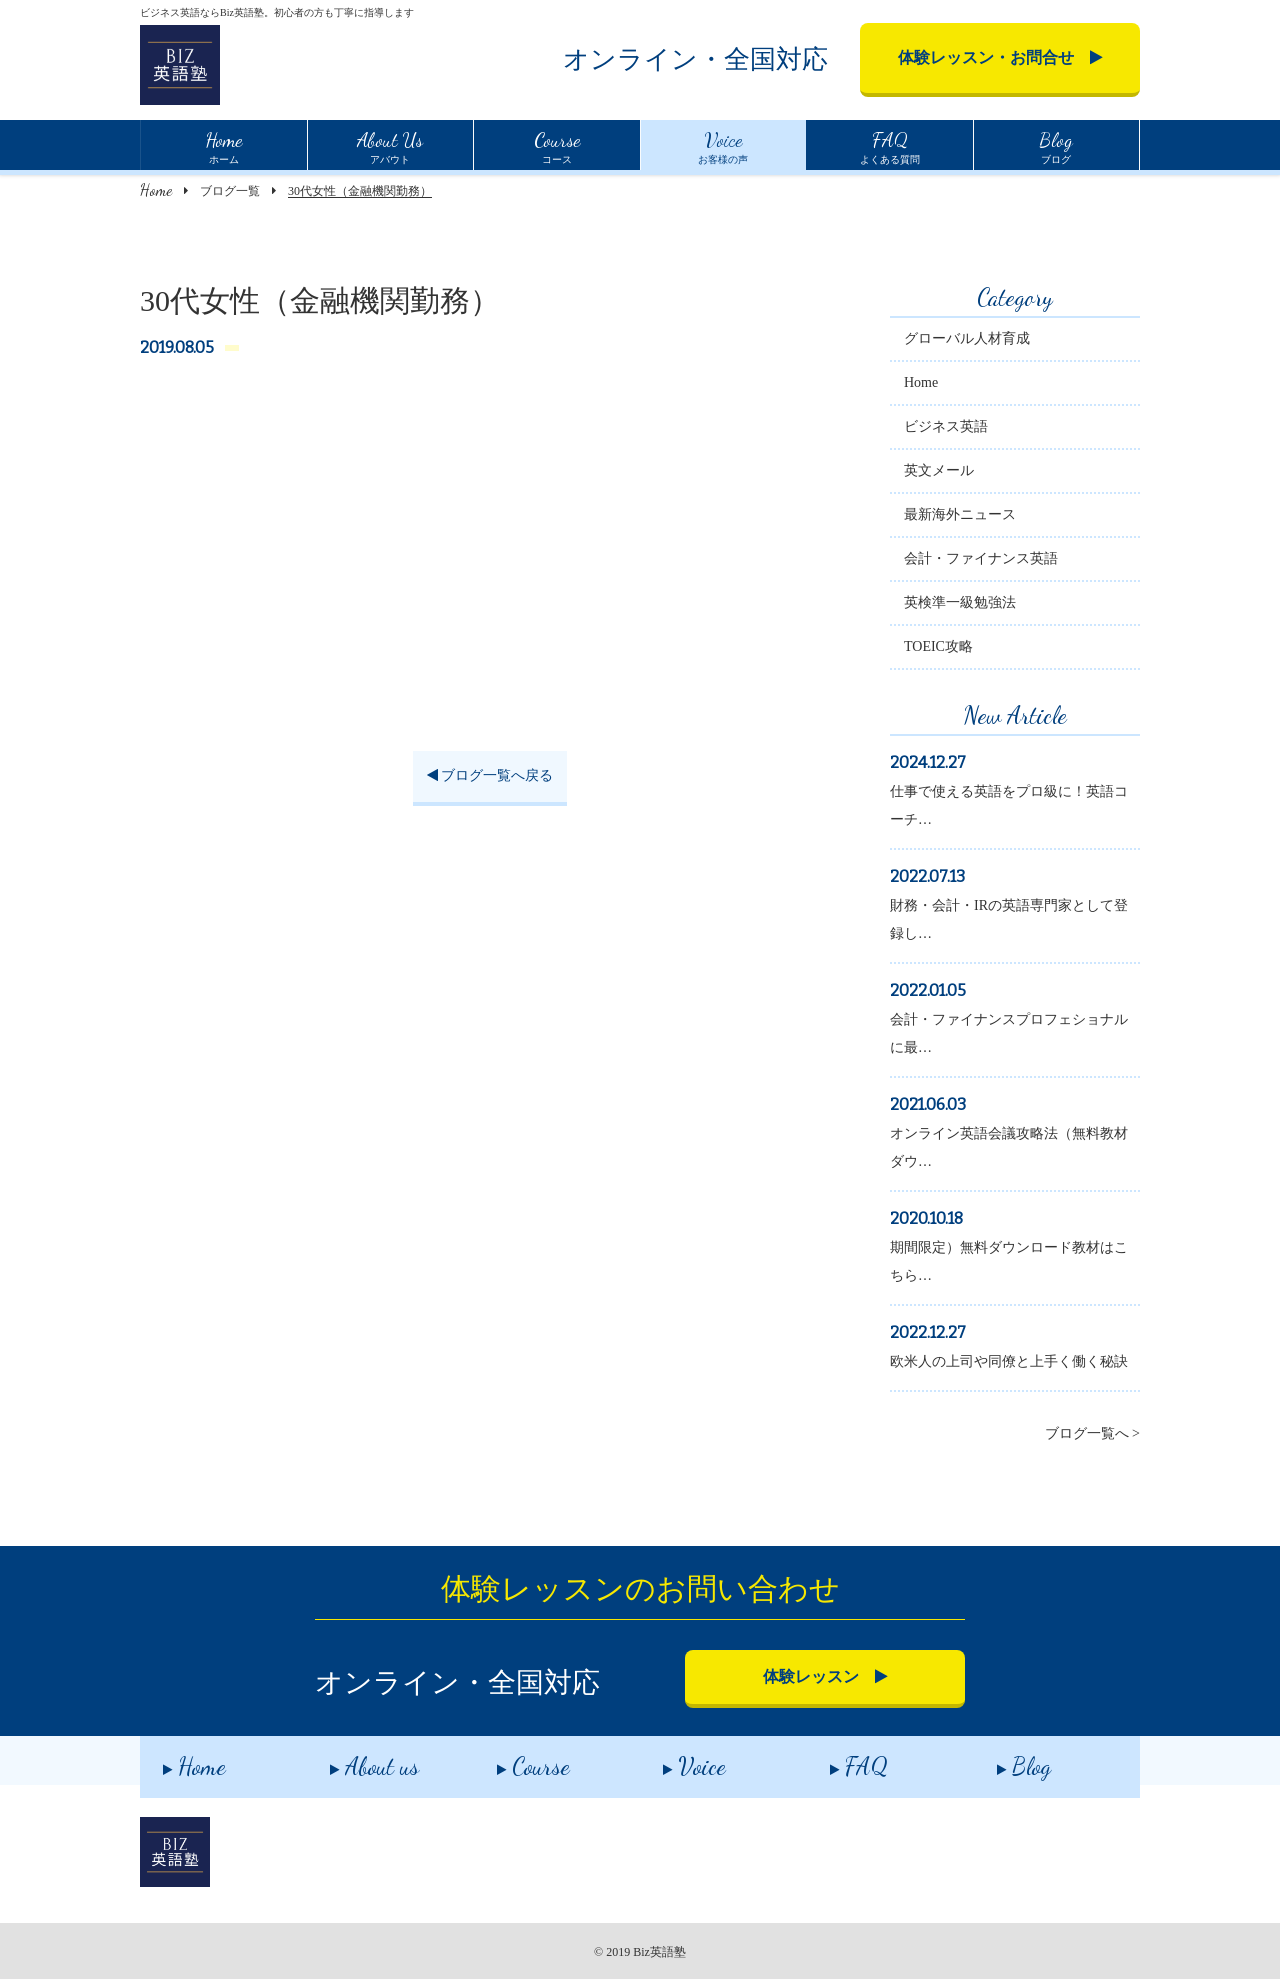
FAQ (836, 1759)
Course (509, 1759)
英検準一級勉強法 (960, 602)
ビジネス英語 (946, 426)
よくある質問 (890, 145)
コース (557, 145)
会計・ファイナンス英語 (981, 558)
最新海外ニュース (960, 514)
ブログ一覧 (230, 191)
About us (351, 1759)
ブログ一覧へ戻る (490, 775)
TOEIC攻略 (938, 646)
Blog (1000, 1759)
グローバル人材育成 (967, 338)
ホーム (223, 145)
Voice (671, 1759)
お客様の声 (723, 145)
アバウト (390, 145)
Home (156, 189)
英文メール (939, 470)
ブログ (1056, 145)
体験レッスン (825, 1676)
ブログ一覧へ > (1092, 1433)
